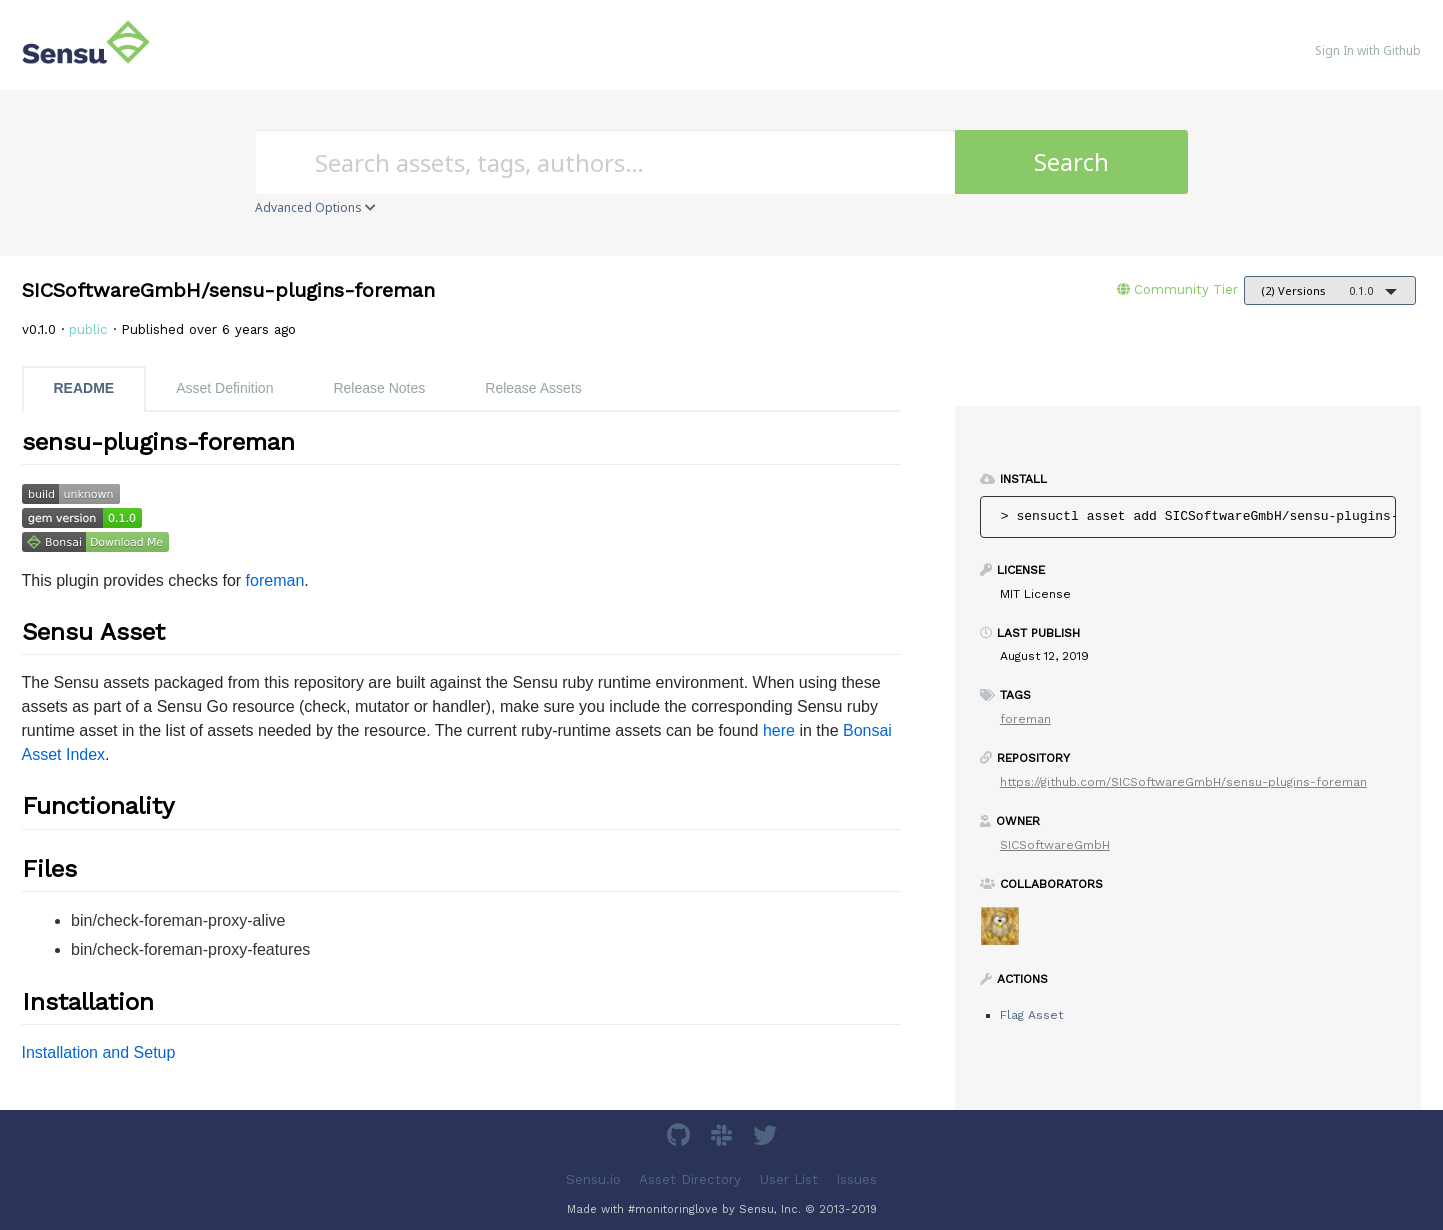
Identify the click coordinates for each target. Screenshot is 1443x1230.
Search (1071, 161)
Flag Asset (1031, 1015)
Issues (856, 1179)
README (84, 388)
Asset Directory (690, 1179)
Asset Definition (224, 388)
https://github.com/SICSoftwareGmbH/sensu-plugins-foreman (1183, 782)
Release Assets (533, 388)
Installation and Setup (99, 1052)
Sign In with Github (1368, 50)
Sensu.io (593, 1179)
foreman (275, 580)
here (779, 730)
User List (789, 1179)
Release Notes (379, 388)
